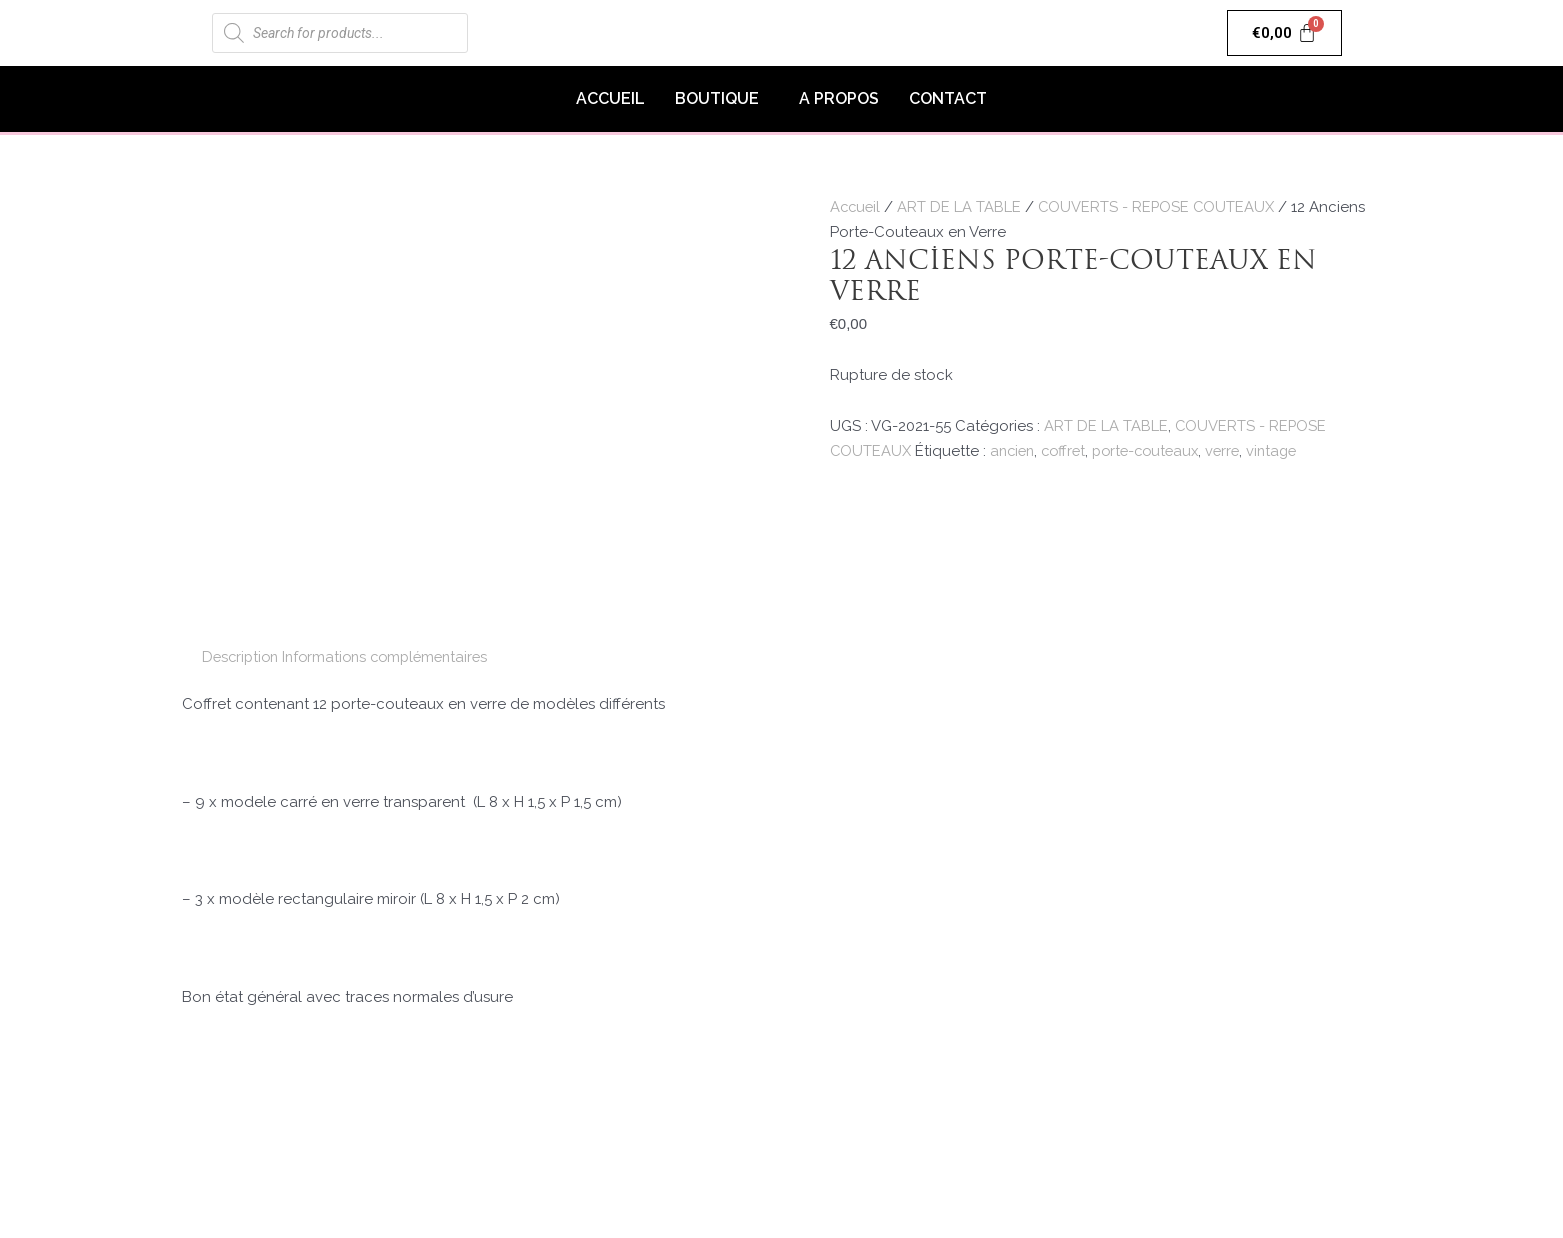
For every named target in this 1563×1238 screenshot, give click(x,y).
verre (1238, 451)
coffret (1069, 451)
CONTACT (948, 98)
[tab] (242, 657)
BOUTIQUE (717, 98)
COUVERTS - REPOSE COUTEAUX (1160, 207)
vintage (1289, 451)
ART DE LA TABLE (962, 207)
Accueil (856, 207)
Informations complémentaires (395, 657)
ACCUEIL (610, 98)
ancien (1015, 451)
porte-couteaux (1156, 451)
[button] (722, 99)
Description (242, 657)
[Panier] (1284, 33)
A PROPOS (839, 98)
